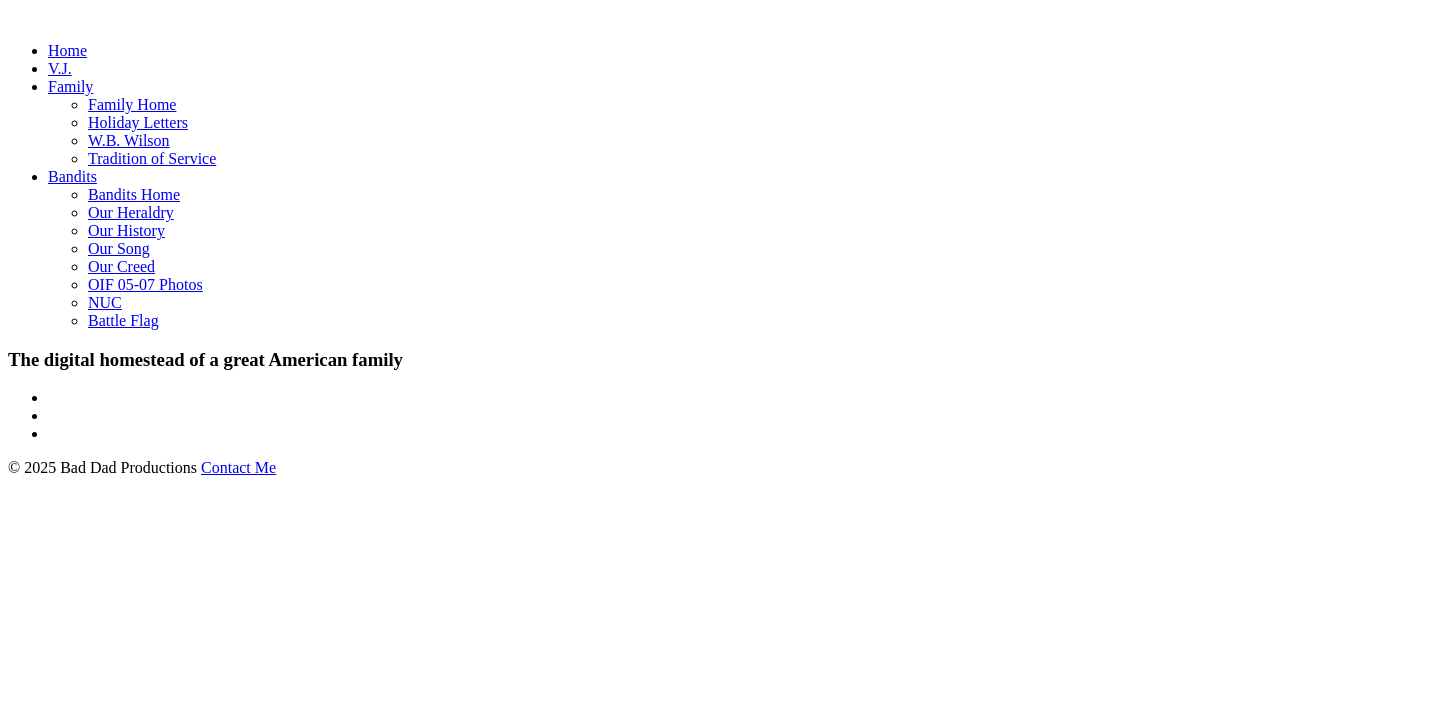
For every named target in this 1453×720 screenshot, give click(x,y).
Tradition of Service (152, 158)
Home (67, 50)
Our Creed (121, 266)
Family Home (132, 104)
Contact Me (238, 467)
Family (70, 86)
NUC (105, 302)
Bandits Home (134, 194)
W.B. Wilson (129, 140)
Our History (126, 230)
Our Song (119, 248)
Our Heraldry (131, 212)
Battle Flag (123, 320)
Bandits (72, 176)
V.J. (60, 68)
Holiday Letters (138, 122)
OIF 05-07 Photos (145, 284)
